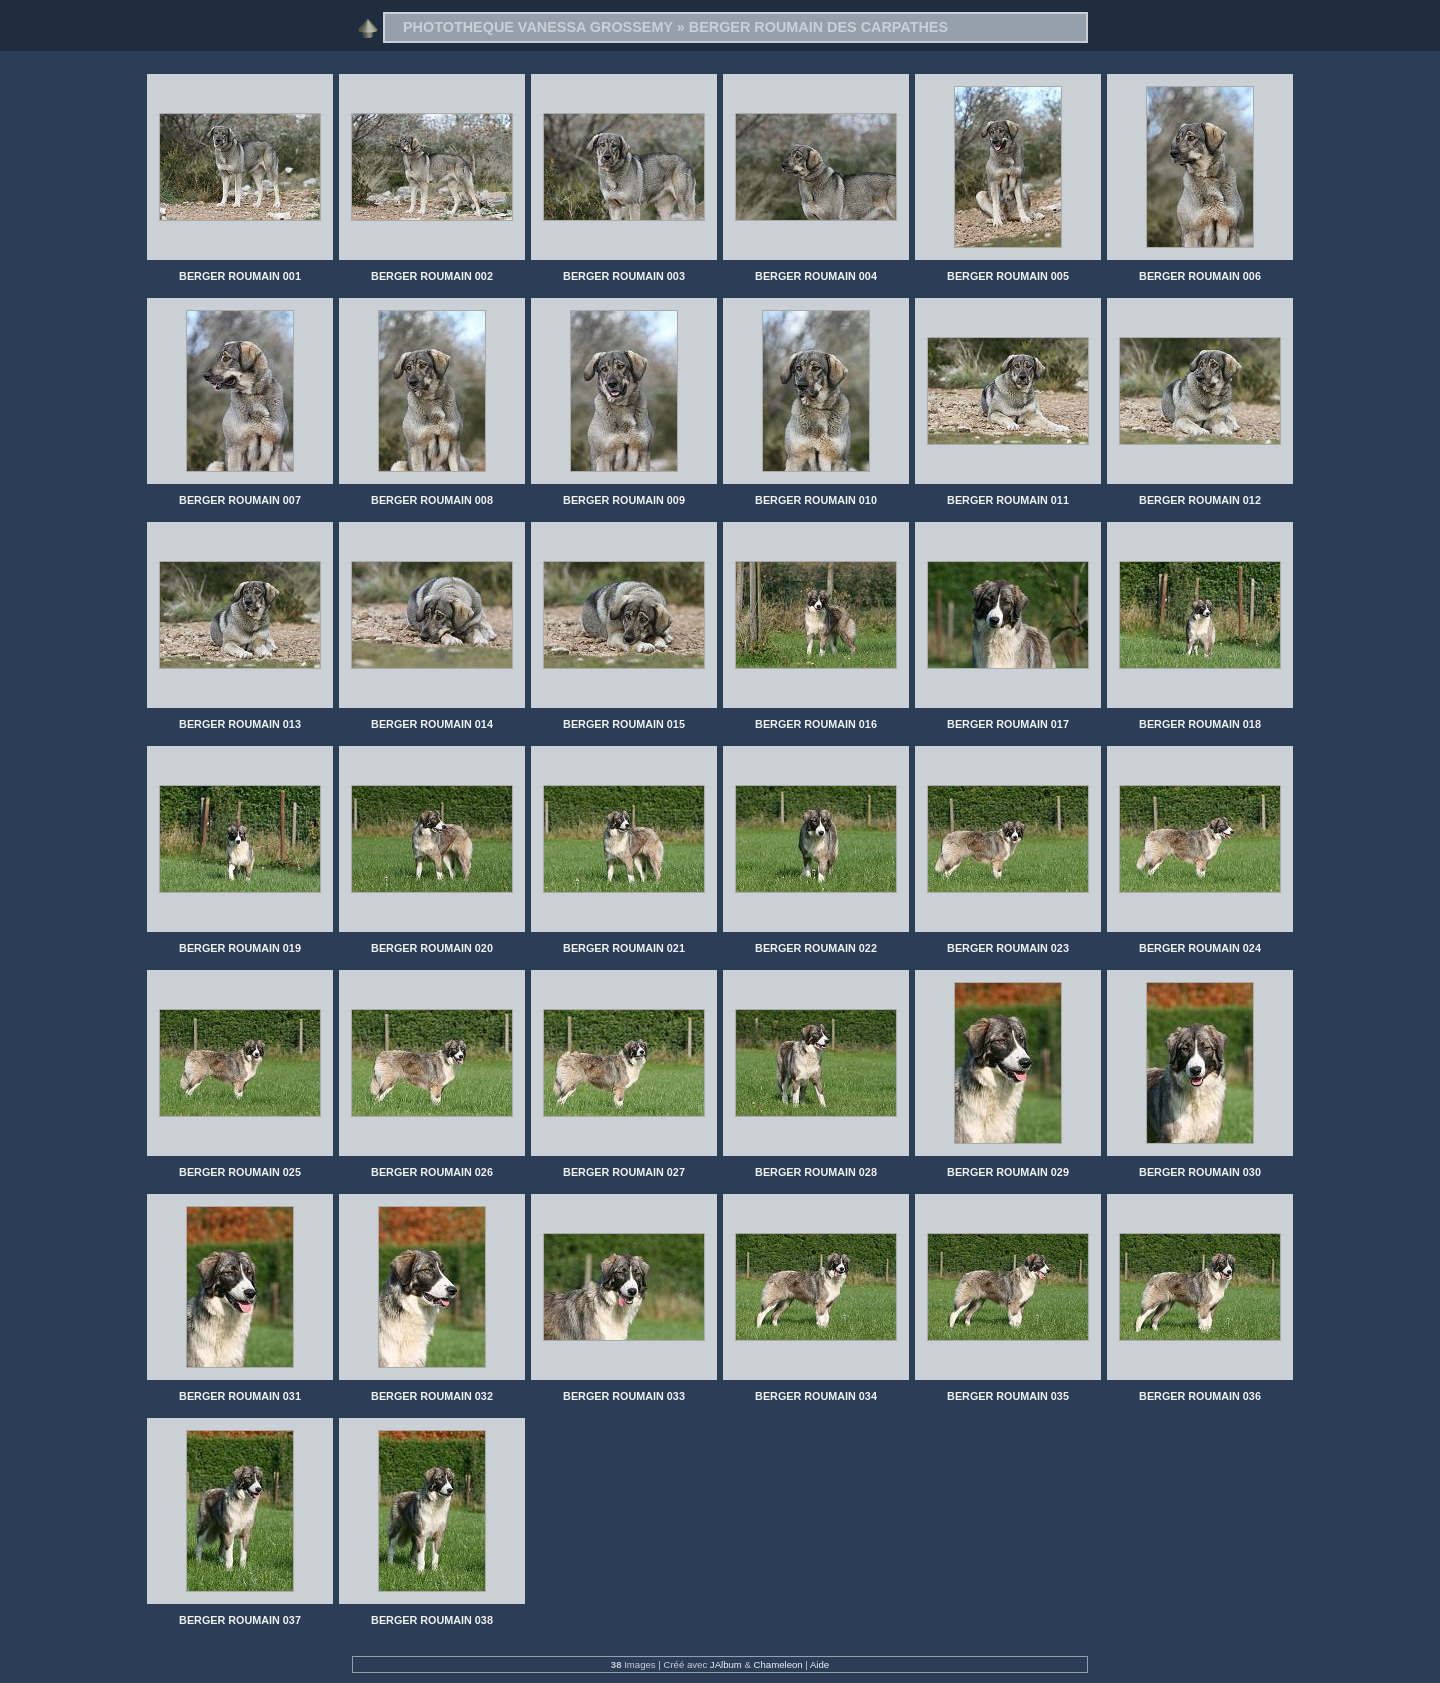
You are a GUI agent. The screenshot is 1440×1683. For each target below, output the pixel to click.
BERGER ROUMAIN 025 (240, 1172)
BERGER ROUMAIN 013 (240, 724)
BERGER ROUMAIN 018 (1200, 724)
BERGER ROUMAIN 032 (432, 1396)
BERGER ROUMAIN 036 (1200, 1396)
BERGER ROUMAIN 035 (1008, 1396)
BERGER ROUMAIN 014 (432, 724)
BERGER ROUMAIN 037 (240, 1620)
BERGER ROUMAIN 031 (240, 1396)
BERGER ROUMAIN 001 (240, 276)
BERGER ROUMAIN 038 (432, 1620)
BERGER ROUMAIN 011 (1008, 500)
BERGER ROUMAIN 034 (816, 1396)
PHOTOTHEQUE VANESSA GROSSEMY (538, 27)
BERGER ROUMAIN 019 (240, 948)
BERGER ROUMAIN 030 (1200, 1172)
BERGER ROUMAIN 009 (624, 500)
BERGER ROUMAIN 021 (624, 948)
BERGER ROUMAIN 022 (816, 948)
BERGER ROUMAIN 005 (1008, 276)
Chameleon (778, 1664)
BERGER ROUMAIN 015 (624, 724)
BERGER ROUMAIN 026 (432, 1172)
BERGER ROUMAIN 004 (816, 276)
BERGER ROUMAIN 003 (624, 276)
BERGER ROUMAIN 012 (1200, 500)
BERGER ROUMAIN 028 (816, 1172)
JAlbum (726, 1664)
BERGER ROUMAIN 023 (1008, 948)
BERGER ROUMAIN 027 (624, 1172)
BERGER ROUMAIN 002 (432, 276)
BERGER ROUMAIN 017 (1008, 724)
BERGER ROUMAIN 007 (240, 500)
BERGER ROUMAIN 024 (1200, 948)
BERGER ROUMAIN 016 (816, 724)
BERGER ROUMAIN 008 (432, 500)
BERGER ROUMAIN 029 (1008, 1172)
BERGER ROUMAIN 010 (816, 500)
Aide (819, 1664)
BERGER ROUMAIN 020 (432, 948)
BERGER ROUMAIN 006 (1200, 276)
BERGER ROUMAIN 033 (624, 1396)
